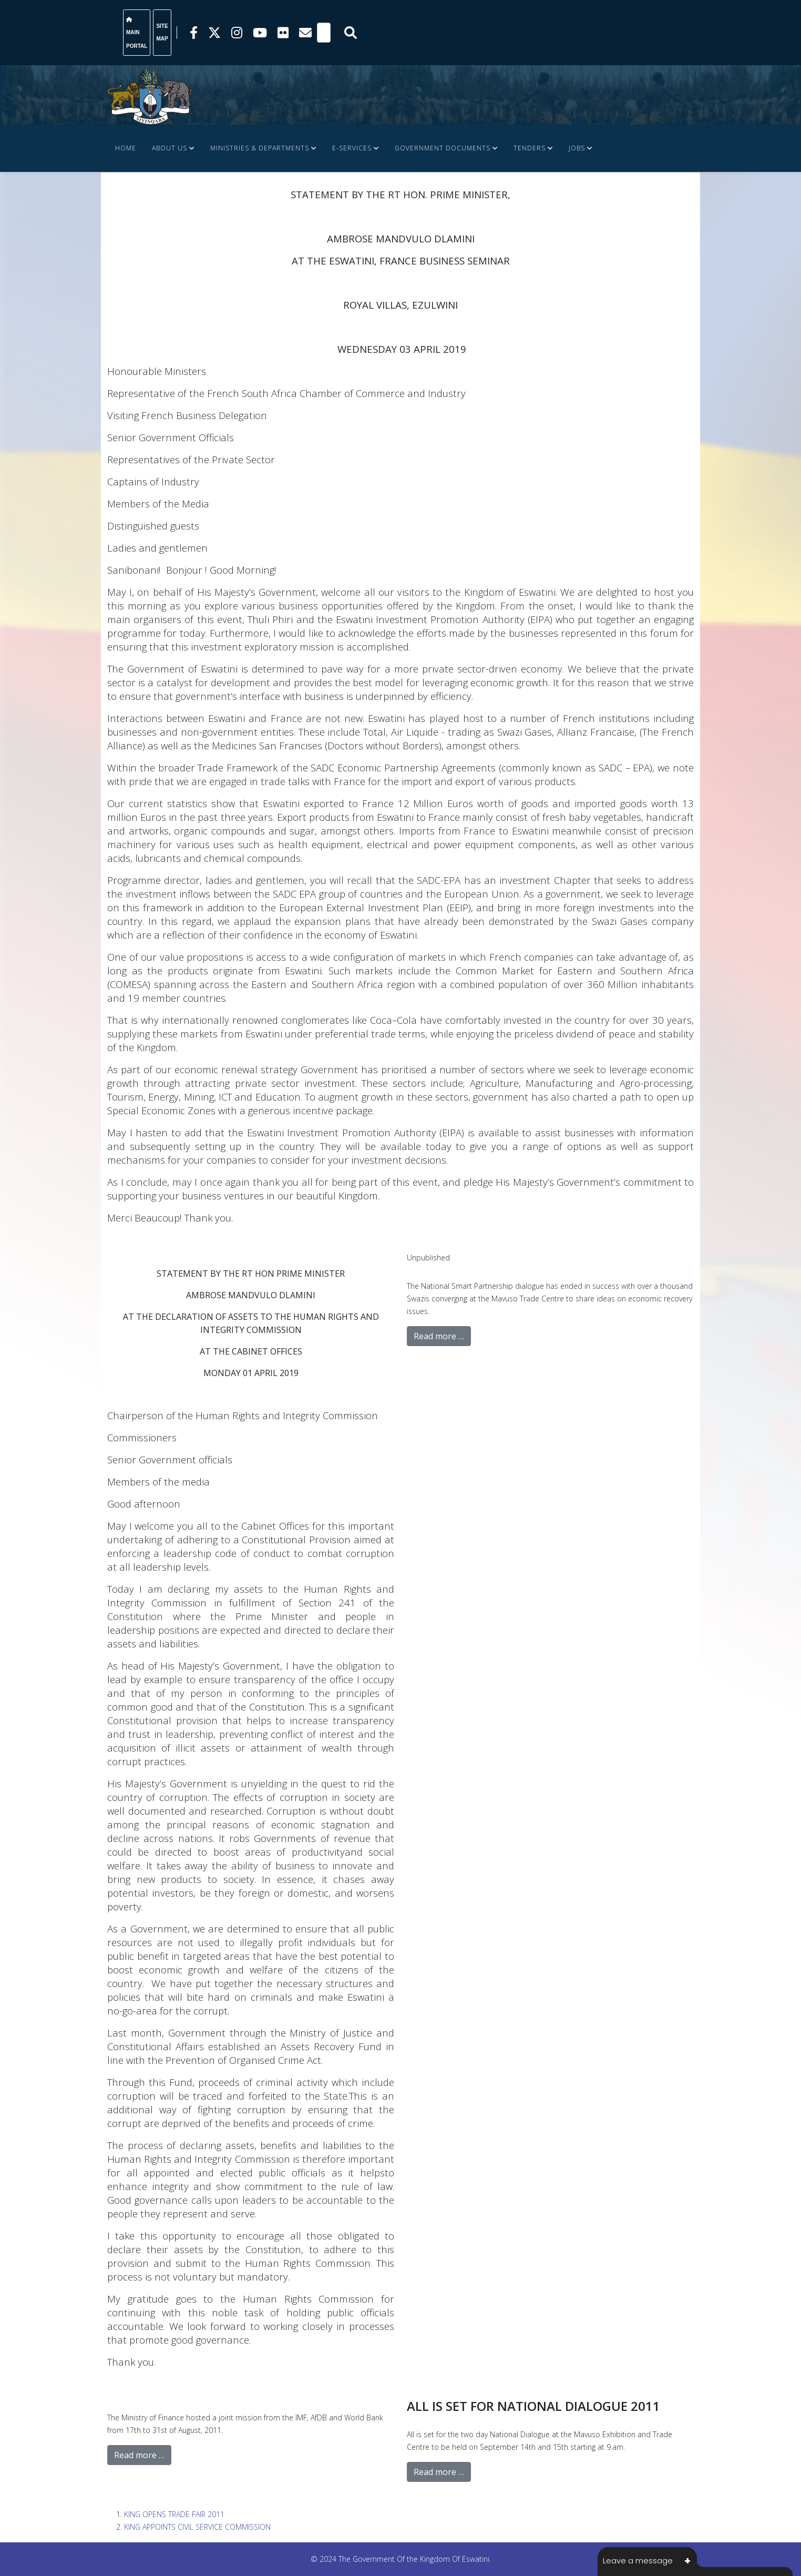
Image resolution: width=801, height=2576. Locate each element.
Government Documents (442, 148)
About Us (169, 148)
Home (125, 148)
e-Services (352, 148)
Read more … (439, 1336)
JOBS (577, 148)
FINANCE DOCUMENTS (153, 195)
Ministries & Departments (259, 148)
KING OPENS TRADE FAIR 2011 (174, 2514)
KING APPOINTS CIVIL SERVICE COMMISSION (197, 2527)
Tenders (530, 148)
